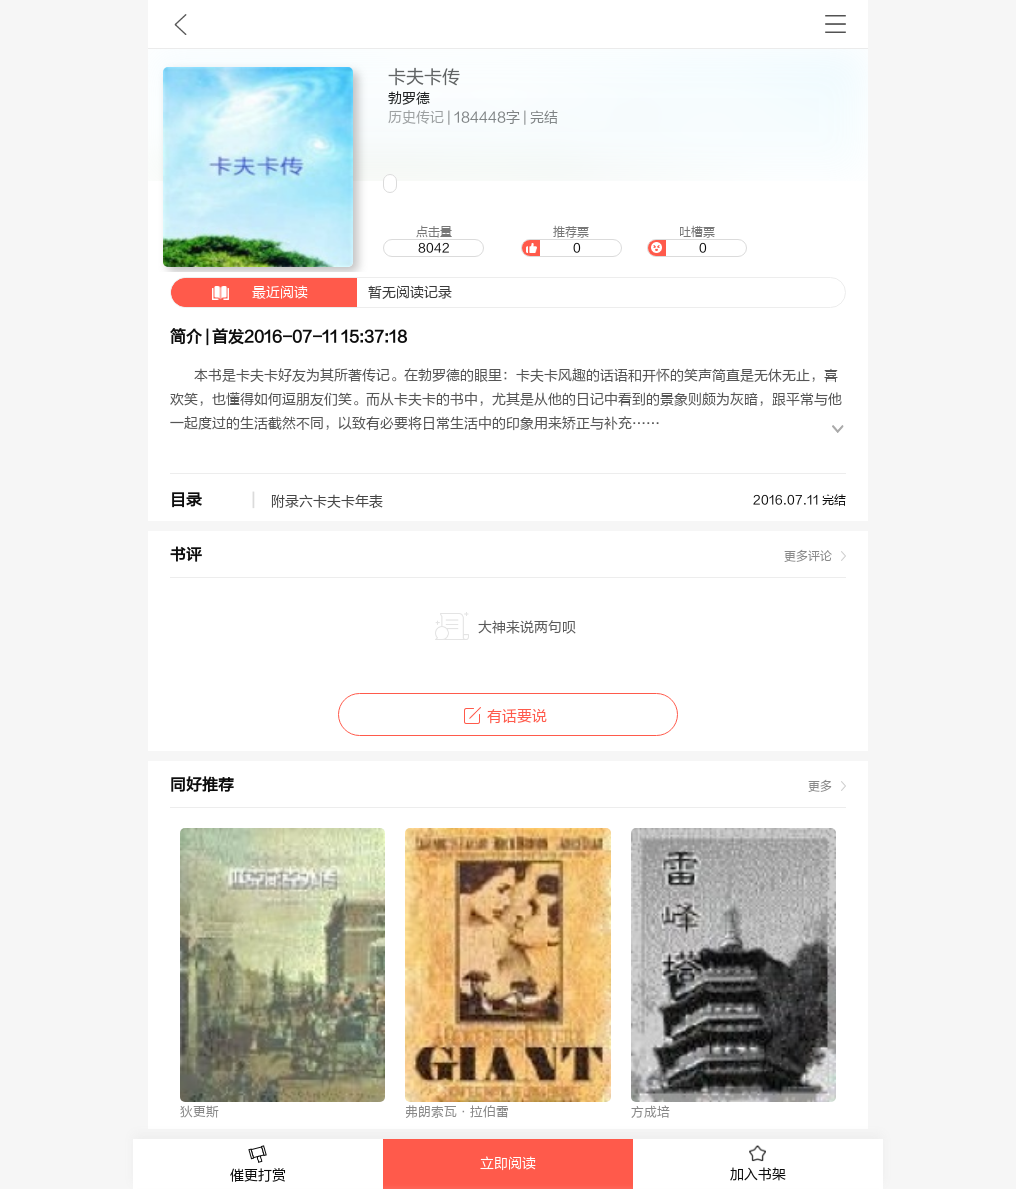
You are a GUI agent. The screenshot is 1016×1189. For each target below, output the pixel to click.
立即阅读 (508, 1164)
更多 (820, 786)
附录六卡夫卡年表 (327, 502)
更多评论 (808, 556)
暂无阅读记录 (311, 292)
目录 (186, 500)
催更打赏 (258, 1164)
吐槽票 (697, 241)
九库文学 (180, 24)
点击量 (433, 241)
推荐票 (571, 241)
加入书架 (758, 1164)
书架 (835, 24)
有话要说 (507, 716)
